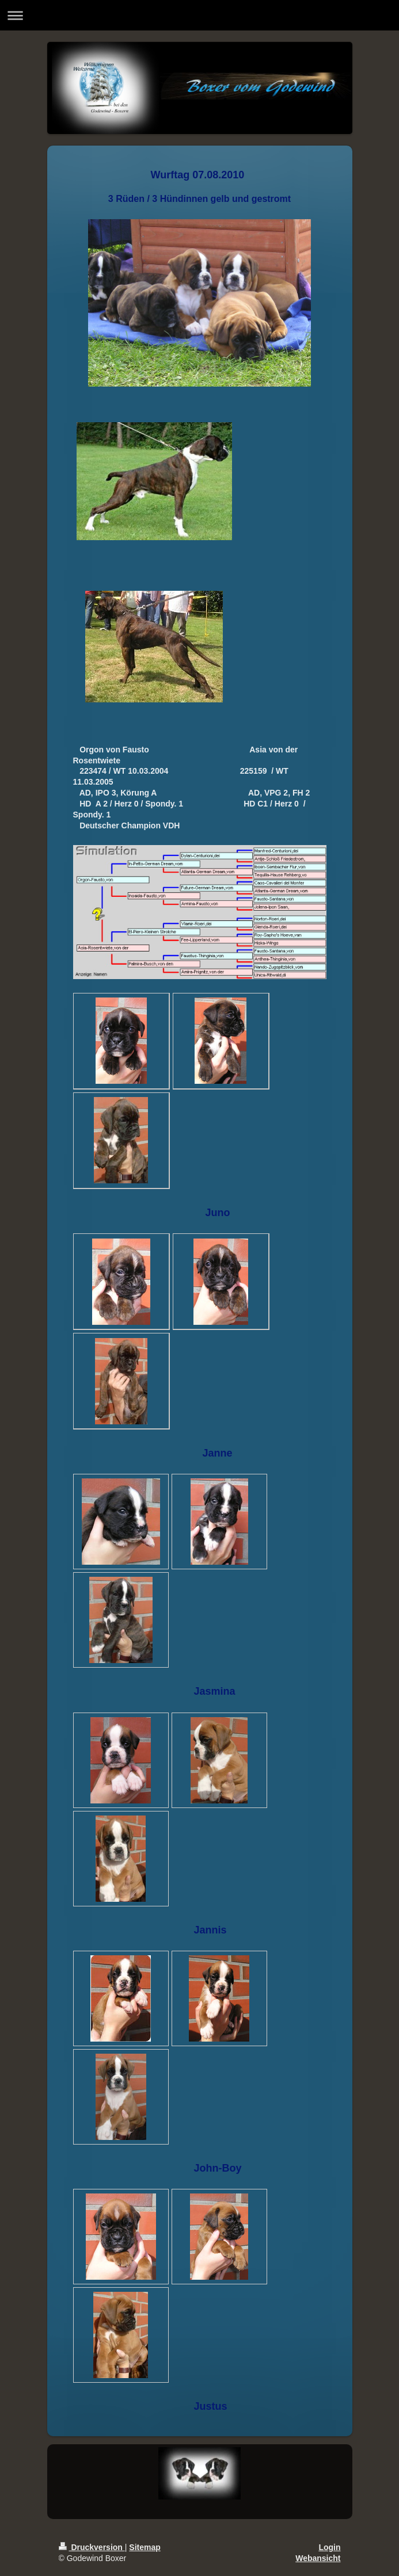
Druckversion (92, 2547)
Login (329, 2547)
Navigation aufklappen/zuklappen (199, 15)
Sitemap (144, 2547)
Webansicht (317, 2558)
